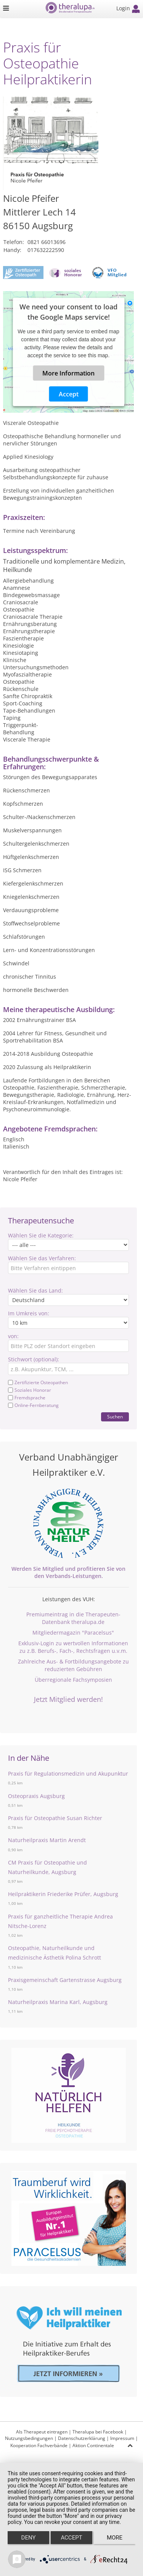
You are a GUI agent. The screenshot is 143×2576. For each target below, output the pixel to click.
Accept (69, 394)
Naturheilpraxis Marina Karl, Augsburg (58, 2002)
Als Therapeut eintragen (41, 2432)
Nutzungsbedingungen (29, 2438)
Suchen (115, 1416)
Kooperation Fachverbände (38, 2445)
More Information (68, 373)
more (114, 2537)
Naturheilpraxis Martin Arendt (47, 1840)
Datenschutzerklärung (81, 2438)
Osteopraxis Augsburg (36, 1796)
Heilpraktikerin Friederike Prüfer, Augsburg (63, 1894)
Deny (28, 2537)
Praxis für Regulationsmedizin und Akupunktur (68, 1773)
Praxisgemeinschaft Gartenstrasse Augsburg (65, 1979)
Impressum (122, 2438)
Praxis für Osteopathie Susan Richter (55, 1818)
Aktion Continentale (93, 2445)
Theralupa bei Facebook (97, 2432)
